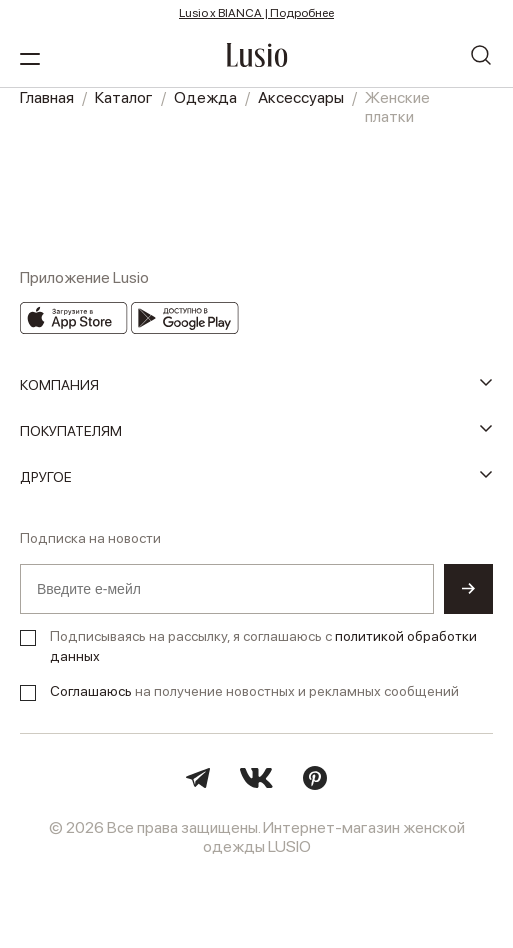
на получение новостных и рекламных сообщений (254, 691)
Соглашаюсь (91, 691)
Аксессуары (301, 97)
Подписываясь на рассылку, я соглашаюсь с (263, 646)
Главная (47, 97)
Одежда (205, 97)
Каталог (124, 97)
